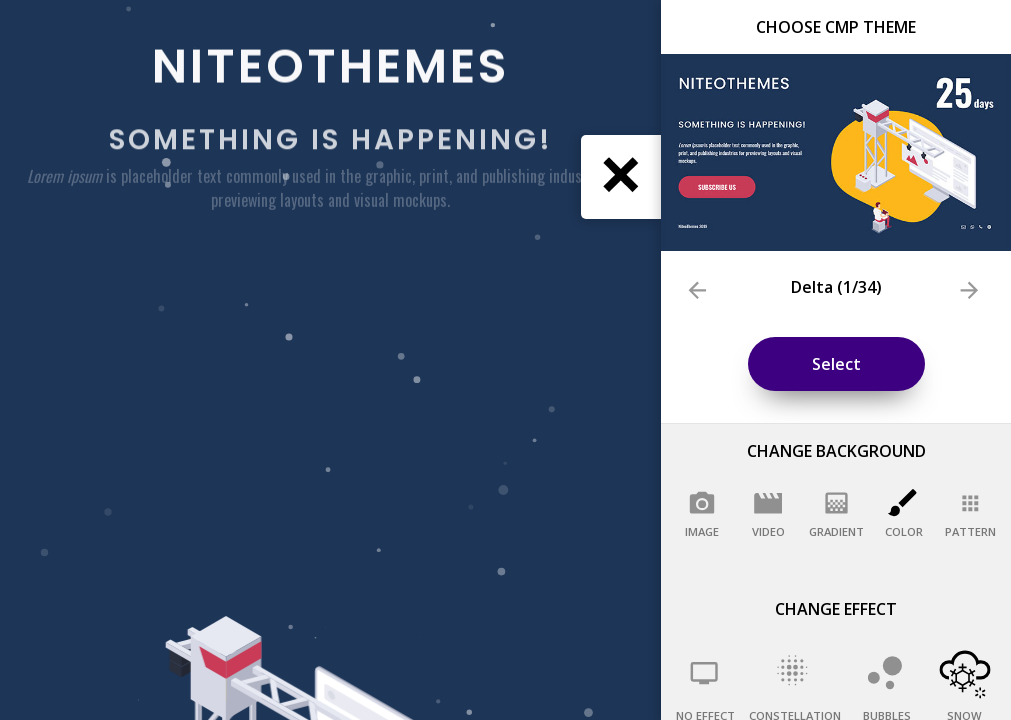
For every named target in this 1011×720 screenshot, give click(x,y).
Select (836, 364)
